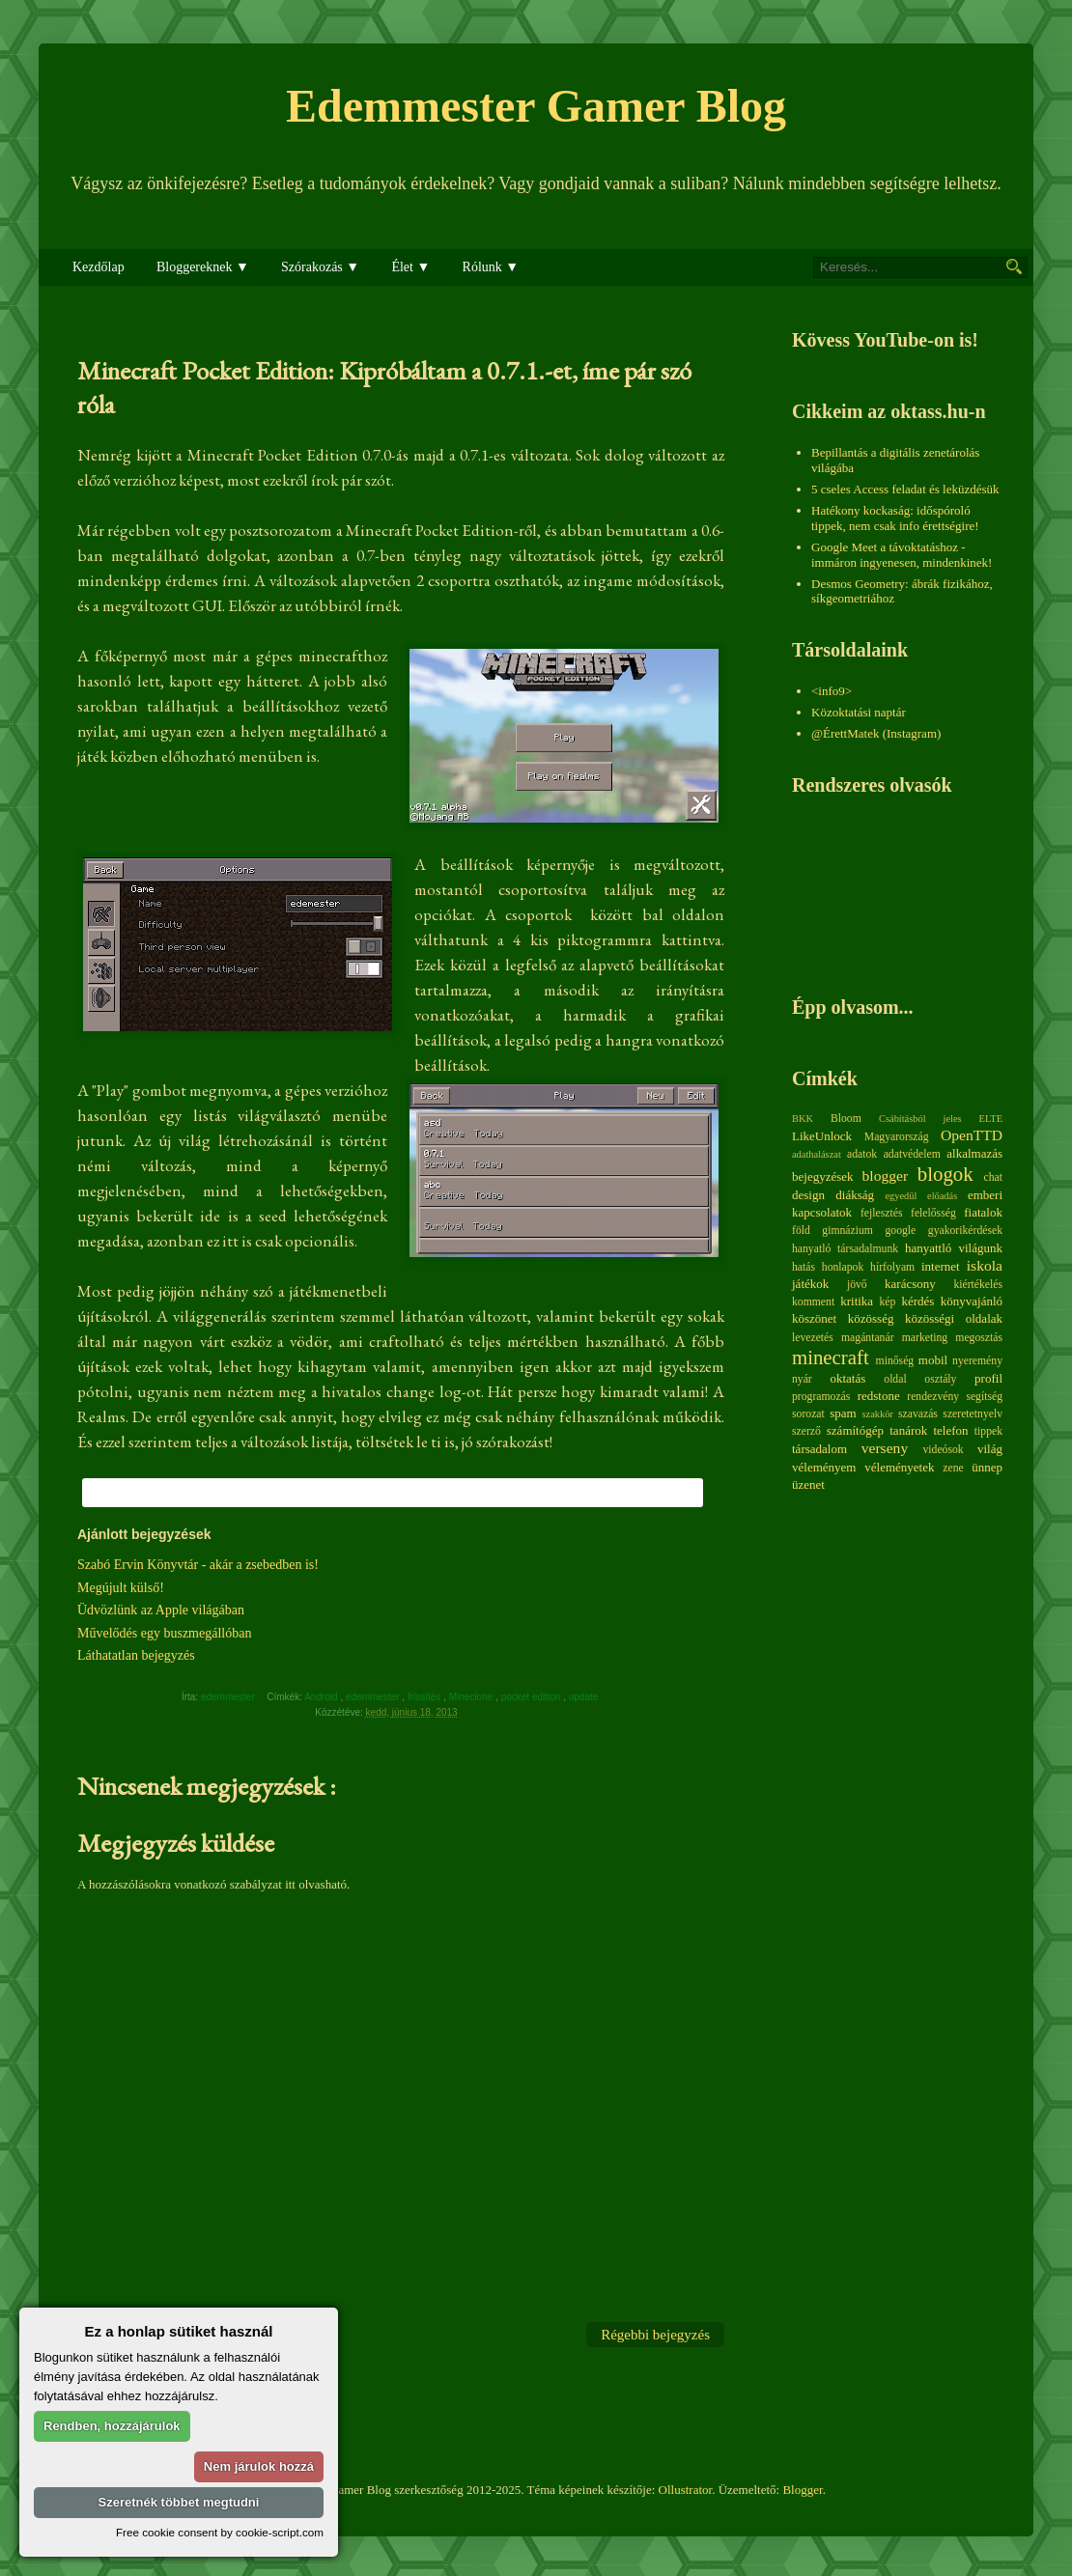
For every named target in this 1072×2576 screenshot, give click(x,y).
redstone (879, 1395)
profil (988, 1378)
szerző (806, 1431)
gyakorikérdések (965, 1230)
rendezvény (933, 1396)
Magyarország (896, 1137)
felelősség (933, 1213)
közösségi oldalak (953, 1318)
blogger (885, 1175)
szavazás (918, 1414)
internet (940, 1266)
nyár (802, 1379)
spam (843, 1413)
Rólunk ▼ (491, 267)
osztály (940, 1379)
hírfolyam (892, 1267)
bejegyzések (823, 1176)
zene (953, 1468)
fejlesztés (881, 1213)
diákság (854, 1195)
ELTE (990, 1118)
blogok (945, 1173)
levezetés (812, 1337)
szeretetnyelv (972, 1414)
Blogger (802, 2489)
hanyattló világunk (953, 1248)
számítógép (855, 1430)
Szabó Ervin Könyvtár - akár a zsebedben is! (198, 1564)
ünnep (987, 1467)
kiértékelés (977, 1284)
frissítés (425, 1697)
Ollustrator (686, 2489)
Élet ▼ (410, 267)
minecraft (830, 1357)
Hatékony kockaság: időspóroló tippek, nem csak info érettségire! (895, 518)
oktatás (847, 1378)
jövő (857, 1284)
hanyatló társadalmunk (845, 1249)
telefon (950, 1430)
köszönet (814, 1318)
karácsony (910, 1283)
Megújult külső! (120, 1588)
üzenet (808, 1484)
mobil (932, 1360)
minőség (895, 1361)
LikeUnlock (822, 1136)
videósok (942, 1449)
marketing (924, 1337)
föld (801, 1230)
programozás (821, 1396)
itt (290, 1884)
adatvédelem (912, 1154)
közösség (871, 1318)
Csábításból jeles (920, 1118)
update (585, 1697)
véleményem (824, 1467)
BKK (802, 1118)
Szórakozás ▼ (320, 267)
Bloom (846, 1118)
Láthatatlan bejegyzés (136, 1655)
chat (993, 1177)
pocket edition (532, 1697)
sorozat (808, 1414)
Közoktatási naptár (858, 712)
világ (989, 1449)
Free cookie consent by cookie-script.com (220, 2532)
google (900, 1230)
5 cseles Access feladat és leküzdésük (905, 489)
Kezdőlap (98, 267)
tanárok (908, 1430)
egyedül (901, 1195)
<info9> (831, 691)
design (808, 1195)
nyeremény (977, 1361)
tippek (988, 1431)
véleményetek (899, 1467)
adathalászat (816, 1154)
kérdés (917, 1301)
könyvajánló (971, 1301)
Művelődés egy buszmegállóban (164, 1633)
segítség (984, 1396)
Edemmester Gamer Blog (536, 105)
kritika (856, 1301)
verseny (885, 1448)
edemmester (374, 1697)
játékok (810, 1283)
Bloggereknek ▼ (202, 267)
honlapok (843, 1267)
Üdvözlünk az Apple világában (160, 1610)
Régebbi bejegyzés (655, 2334)
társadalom (819, 1449)
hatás (803, 1267)
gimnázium (847, 1230)
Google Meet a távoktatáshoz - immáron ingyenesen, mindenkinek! (901, 555)
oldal (895, 1379)
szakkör (877, 1414)
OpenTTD (971, 1135)
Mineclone (472, 1697)
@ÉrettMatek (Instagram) (876, 733)
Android (322, 1697)
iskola (984, 1265)
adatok (862, 1154)
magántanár (867, 1337)
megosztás (978, 1337)
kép (888, 1302)
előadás (942, 1195)
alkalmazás (974, 1153)
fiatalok (983, 1212)
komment (813, 1302)
